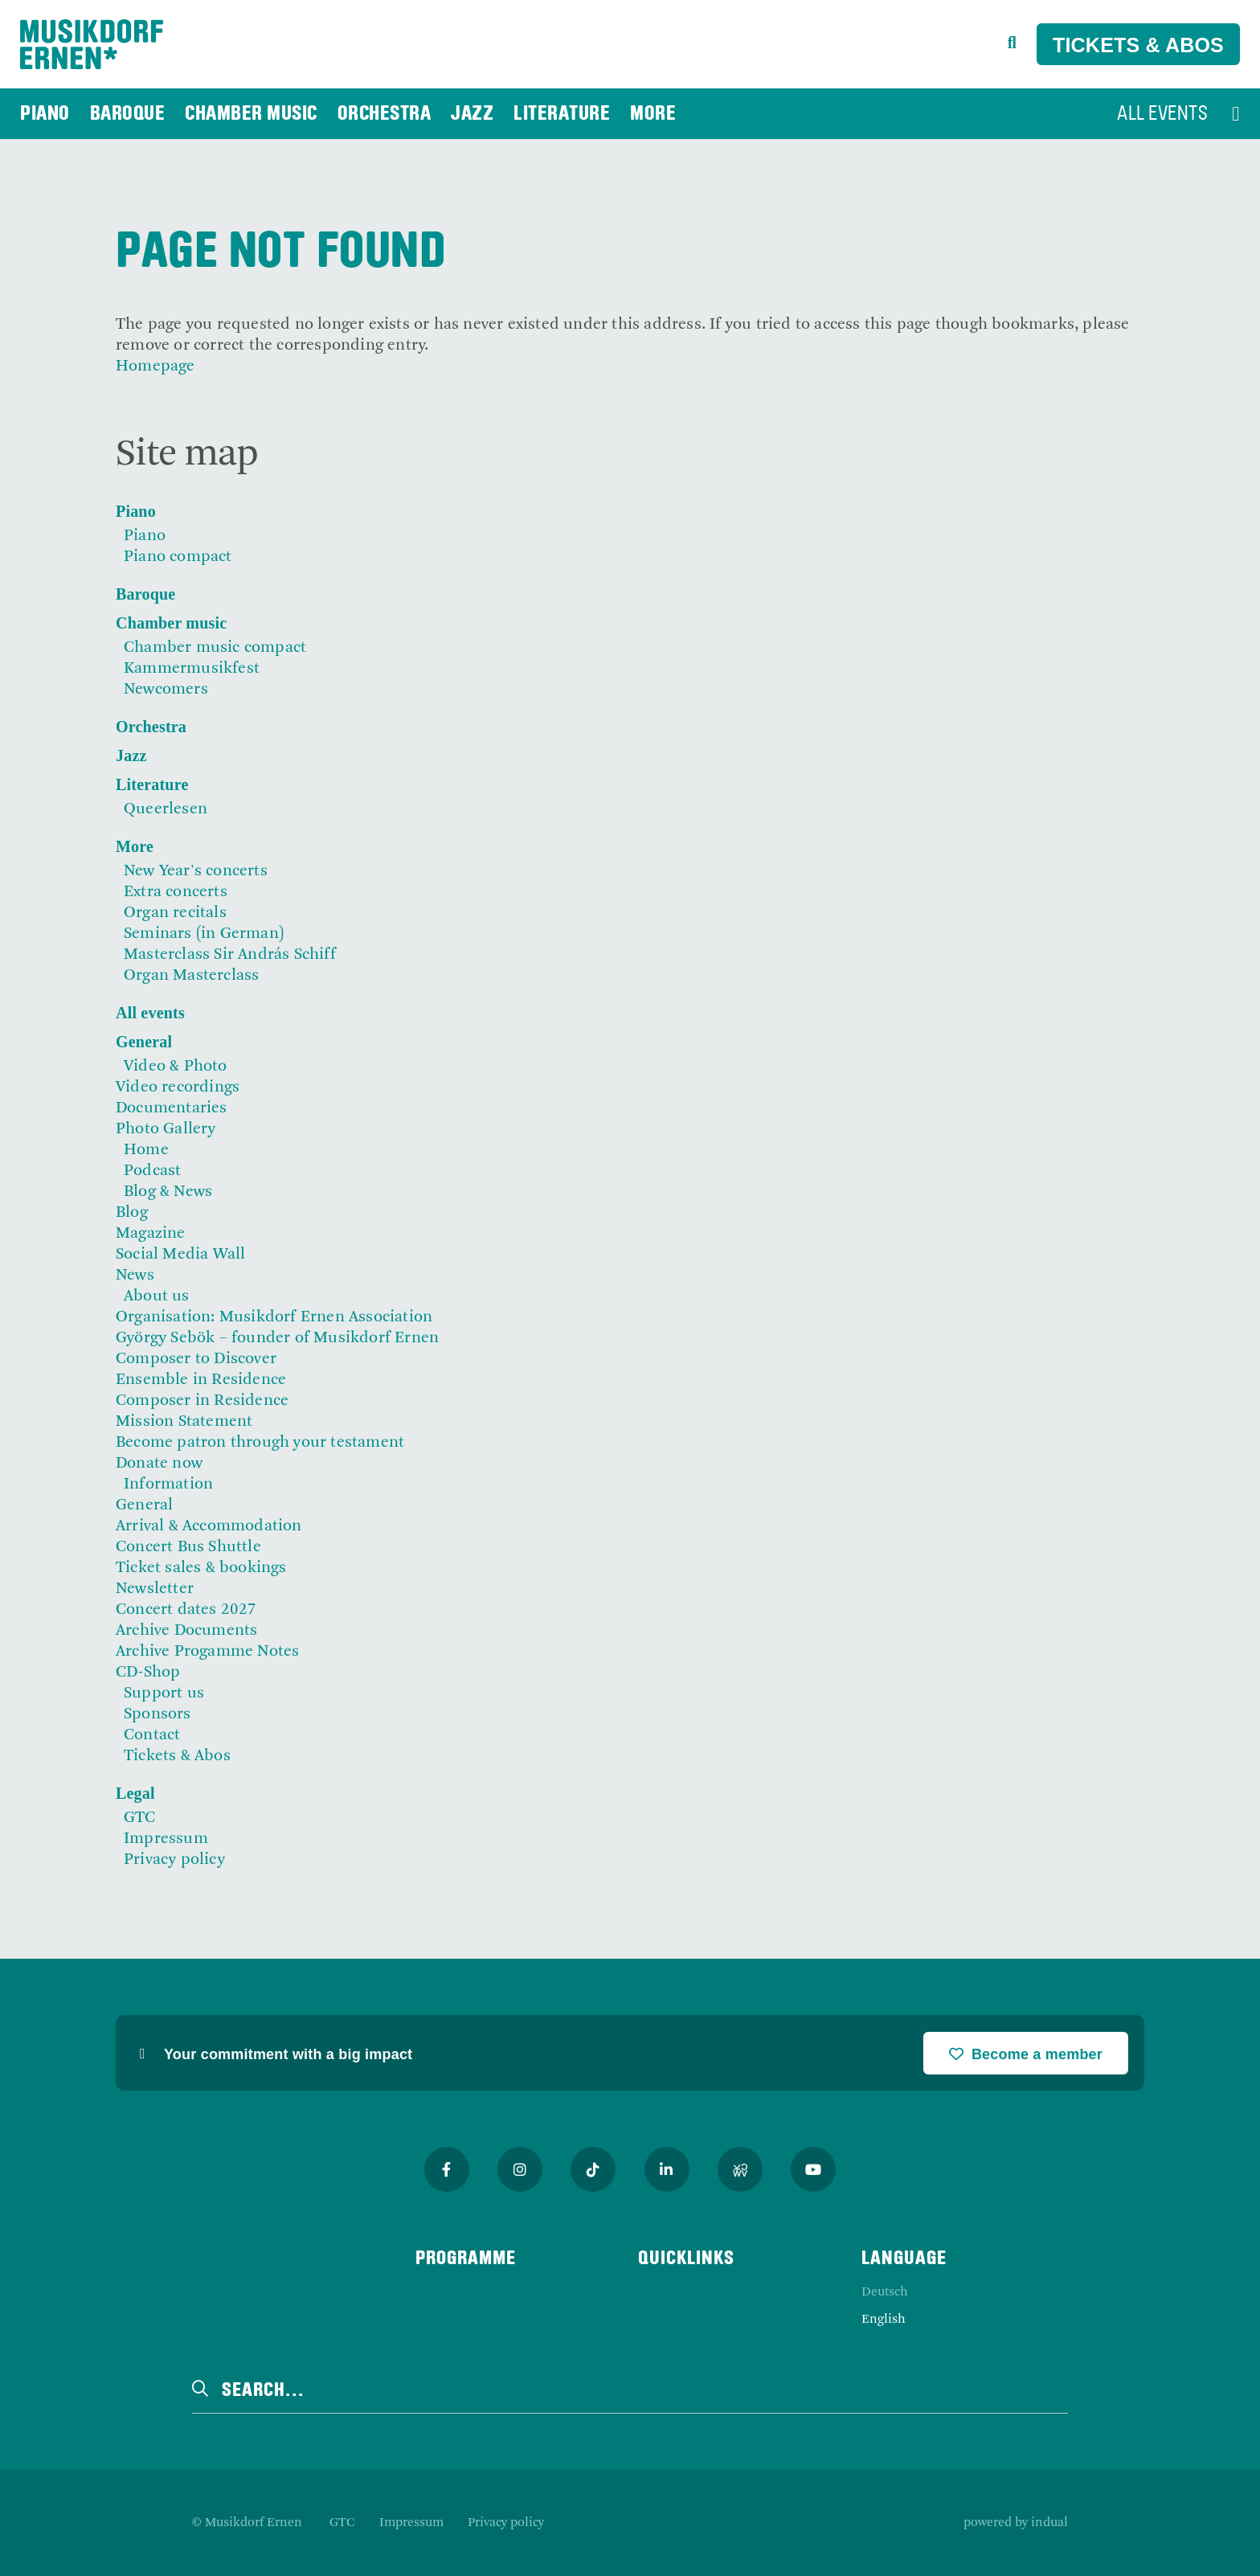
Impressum (166, 1839)
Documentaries (171, 1108)
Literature (152, 784)
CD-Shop (148, 1672)
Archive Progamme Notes (207, 1651)
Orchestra (151, 726)
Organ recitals (175, 913)
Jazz (131, 755)
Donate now (159, 1463)
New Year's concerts (196, 871)
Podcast (152, 1171)
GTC (140, 1818)
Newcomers (166, 689)
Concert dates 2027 (186, 1610)
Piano (136, 511)
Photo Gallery (166, 1129)
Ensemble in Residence (201, 1380)
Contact (152, 1735)
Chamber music (171, 623)
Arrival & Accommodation (209, 1526)
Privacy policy (174, 1860)
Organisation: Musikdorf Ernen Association (274, 1317)
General (144, 1041)
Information (168, 1484)
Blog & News (168, 1192)
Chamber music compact (215, 647)
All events (150, 1013)
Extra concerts (175, 892)
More (134, 846)
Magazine (151, 1233)
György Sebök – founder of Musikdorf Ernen (277, 1338)
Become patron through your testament (260, 1442)
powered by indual (1015, 2523)
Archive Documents (186, 1630)
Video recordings (177, 1087)
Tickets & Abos (1138, 45)
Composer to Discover (196, 1359)
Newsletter (155, 1589)
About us (157, 1296)
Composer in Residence (202, 1401)
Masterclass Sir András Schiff (230, 954)
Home (146, 1150)
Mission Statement (184, 1421)
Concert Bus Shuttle (188, 1547)
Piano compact (178, 557)
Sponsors (157, 1714)
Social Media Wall (180, 1254)
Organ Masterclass (191, 975)
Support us (164, 1693)
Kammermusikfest (192, 668)
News (135, 1275)
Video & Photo (175, 1066)
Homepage (155, 366)
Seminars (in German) (204, 934)
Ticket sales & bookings (201, 1568)
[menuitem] (45, 113)
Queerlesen (165, 809)
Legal (135, 1793)
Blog (132, 1212)
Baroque (145, 594)
